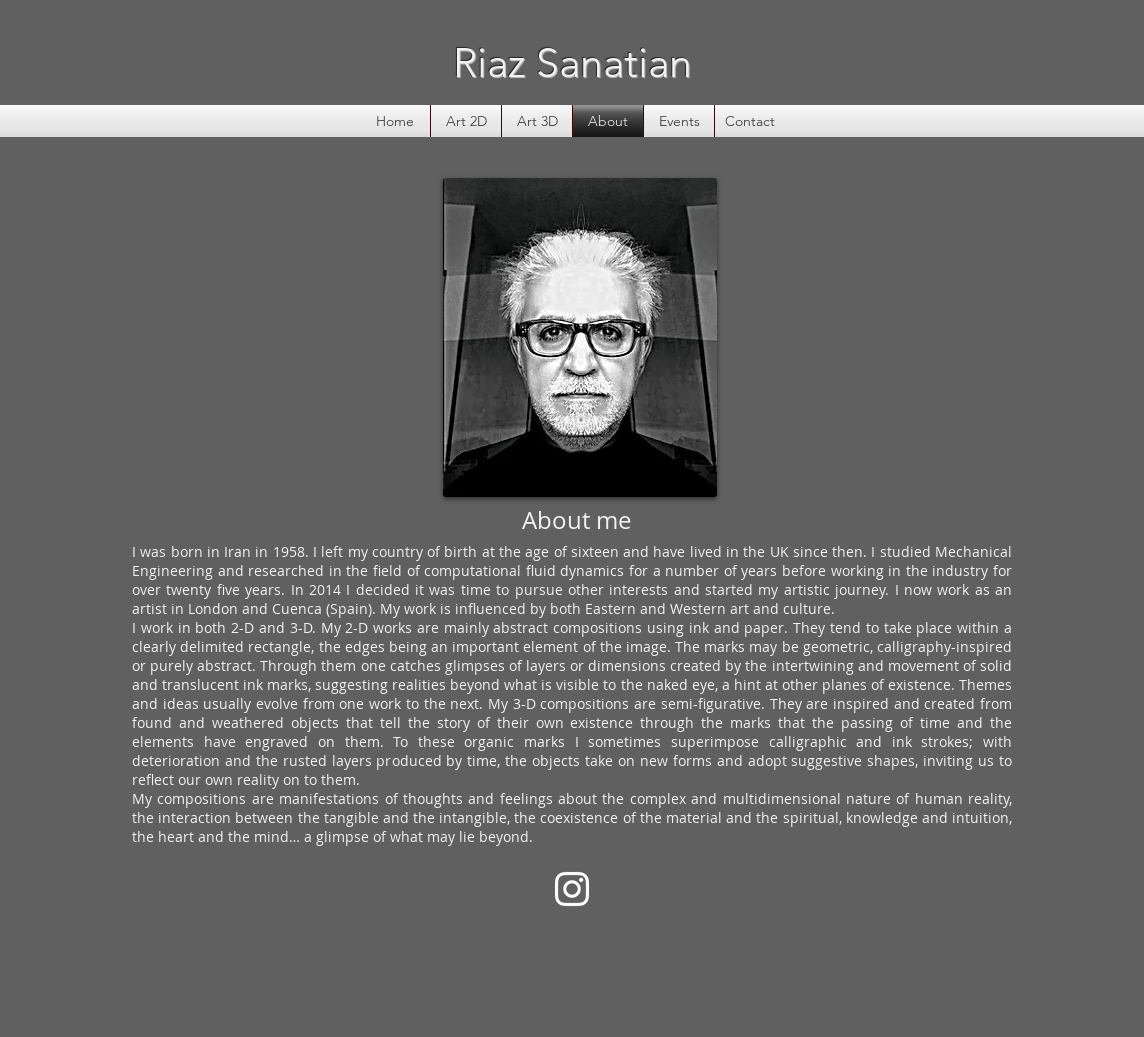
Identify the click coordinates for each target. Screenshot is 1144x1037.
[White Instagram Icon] (572, 889)
